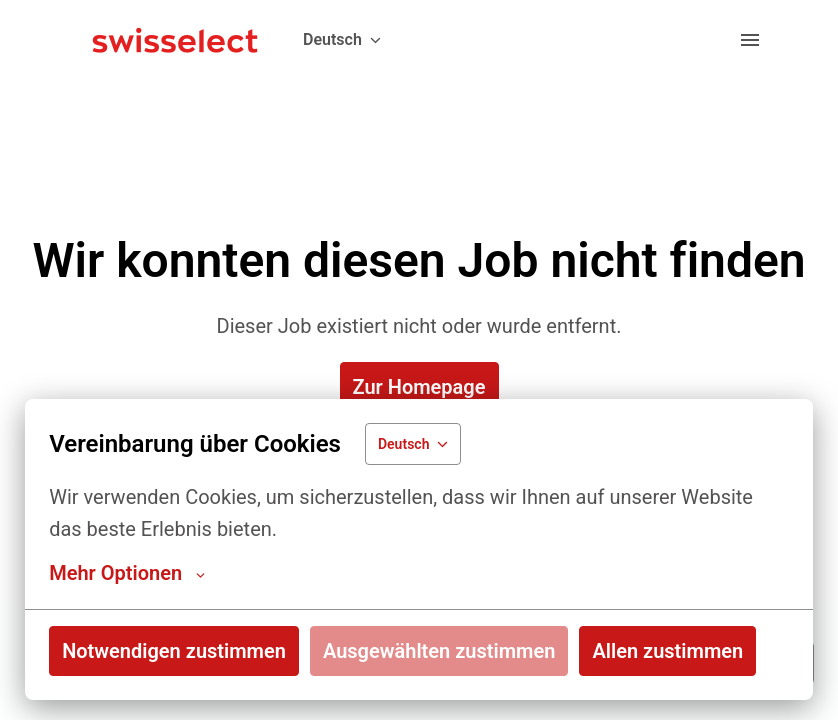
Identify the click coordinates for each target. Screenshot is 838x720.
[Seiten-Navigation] (750, 40)
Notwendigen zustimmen (174, 651)
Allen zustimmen (667, 651)
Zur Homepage (419, 387)
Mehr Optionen (127, 573)
